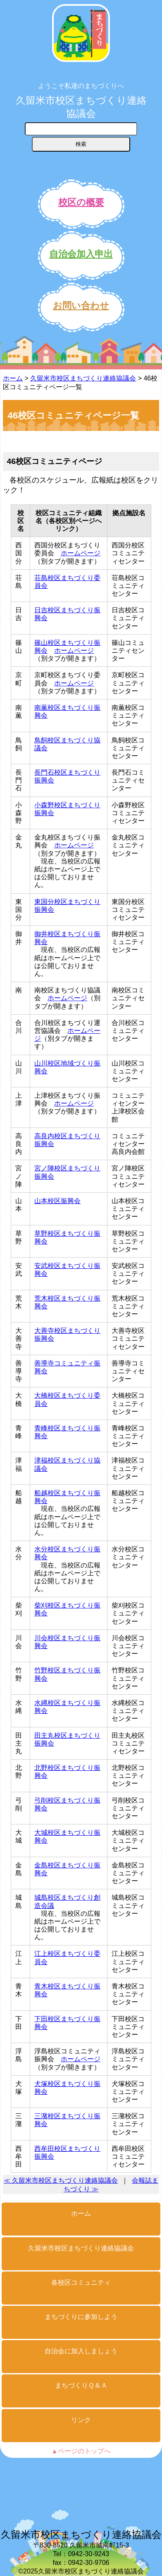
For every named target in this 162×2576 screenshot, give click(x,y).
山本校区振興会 (57, 1200)
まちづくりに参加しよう (81, 2316)
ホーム (13, 378)
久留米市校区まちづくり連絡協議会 (81, 107)
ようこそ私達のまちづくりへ (81, 85)
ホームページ (80, 553)
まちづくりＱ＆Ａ (81, 2385)
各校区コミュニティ (81, 2282)
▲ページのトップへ (81, 2451)
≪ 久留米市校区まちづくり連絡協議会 (61, 2180)
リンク (81, 2420)
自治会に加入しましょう (81, 2351)
